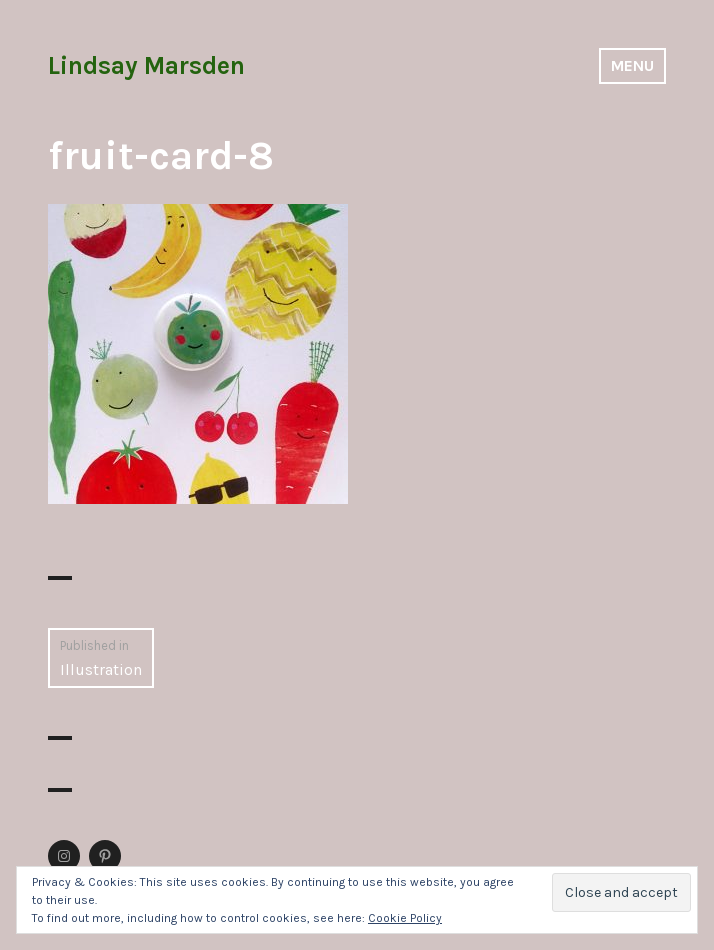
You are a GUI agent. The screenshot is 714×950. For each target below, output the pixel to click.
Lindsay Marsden (146, 65)
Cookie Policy (405, 918)
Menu (632, 65)
